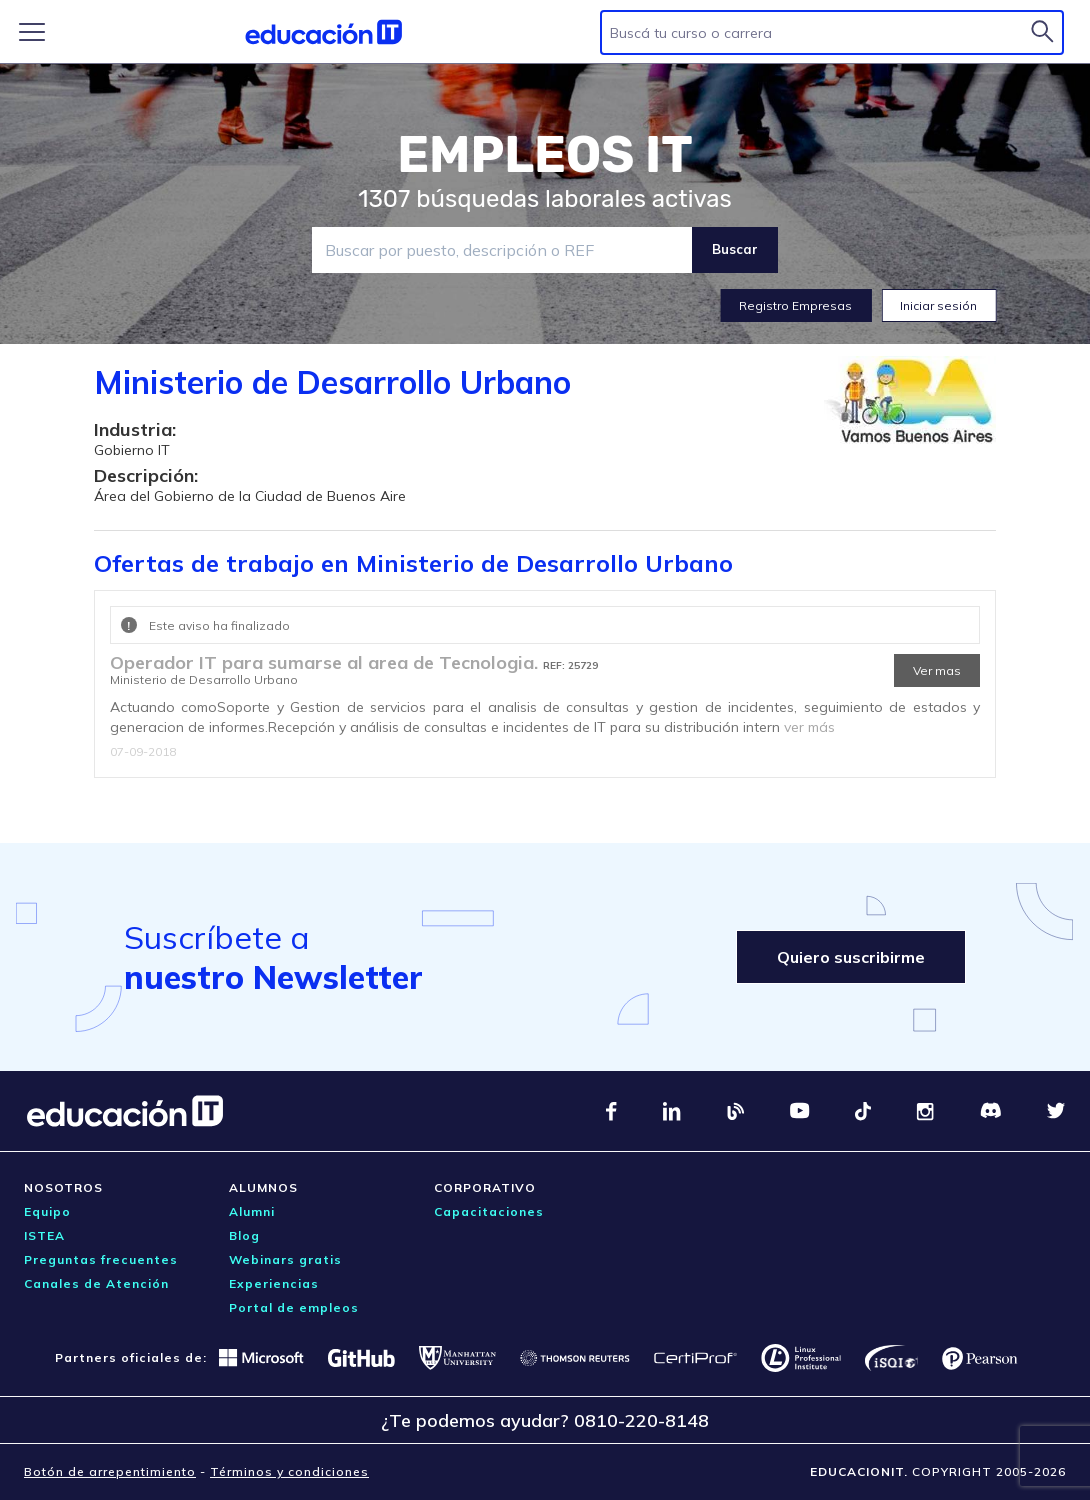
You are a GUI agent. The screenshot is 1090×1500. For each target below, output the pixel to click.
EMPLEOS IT (545, 155)
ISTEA (44, 1235)
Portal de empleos (294, 1307)
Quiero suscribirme (851, 957)
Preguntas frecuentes (101, 1259)
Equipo (47, 1211)
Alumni (252, 1211)
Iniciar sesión (938, 305)
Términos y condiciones (289, 1471)
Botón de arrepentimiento (110, 1471)
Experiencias (274, 1283)
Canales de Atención (96, 1283)
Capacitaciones (489, 1211)
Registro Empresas (795, 305)
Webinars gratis (285, 1259)
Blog (244, 1235)
